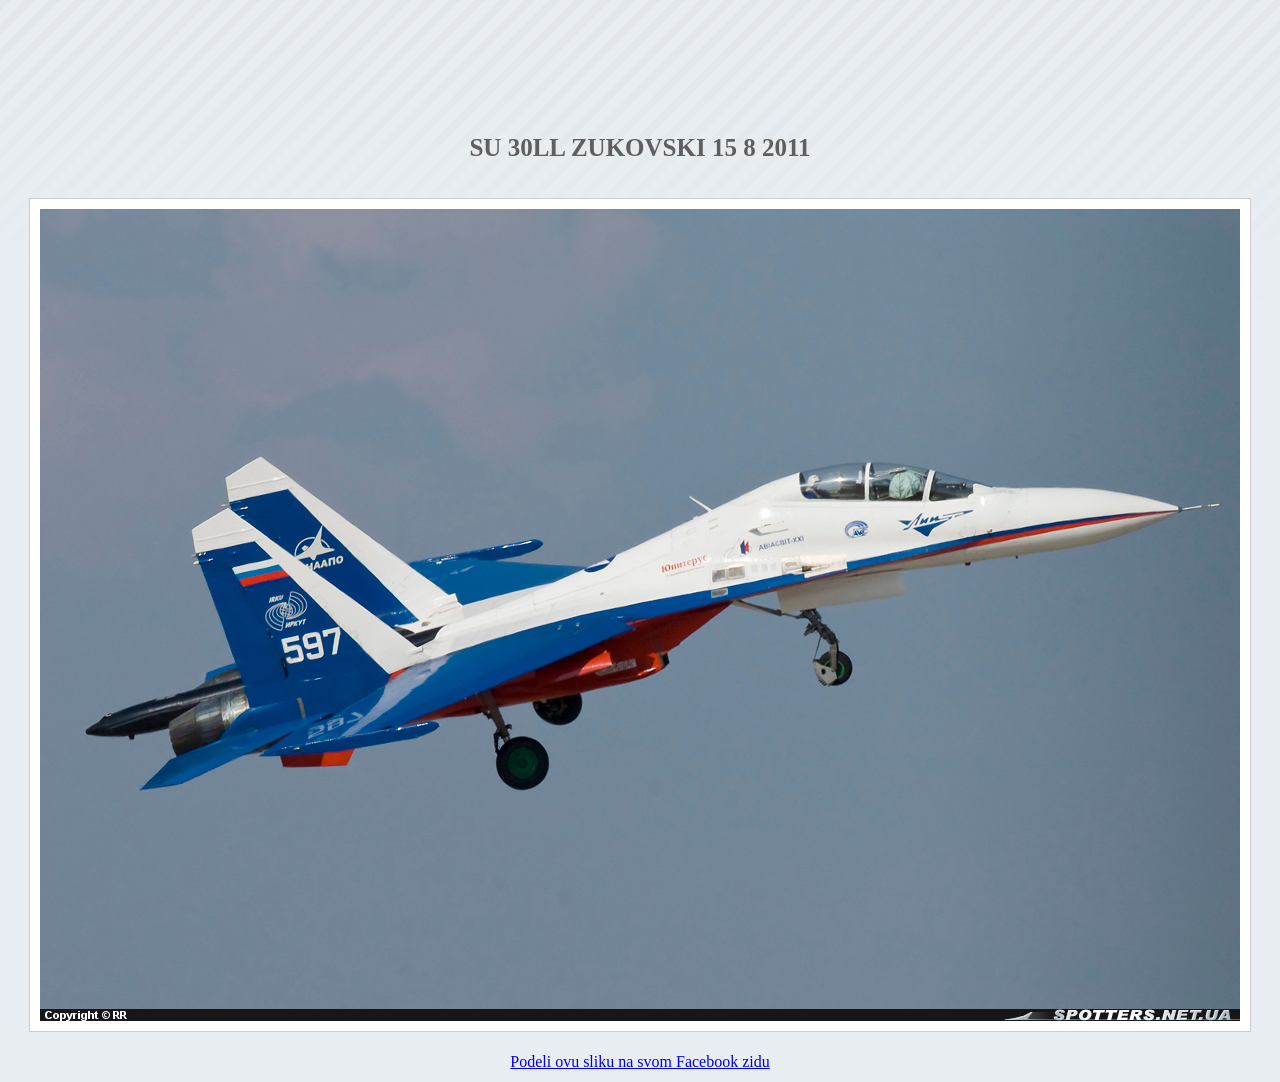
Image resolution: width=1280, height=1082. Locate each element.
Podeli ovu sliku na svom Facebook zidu (640, 1061)
